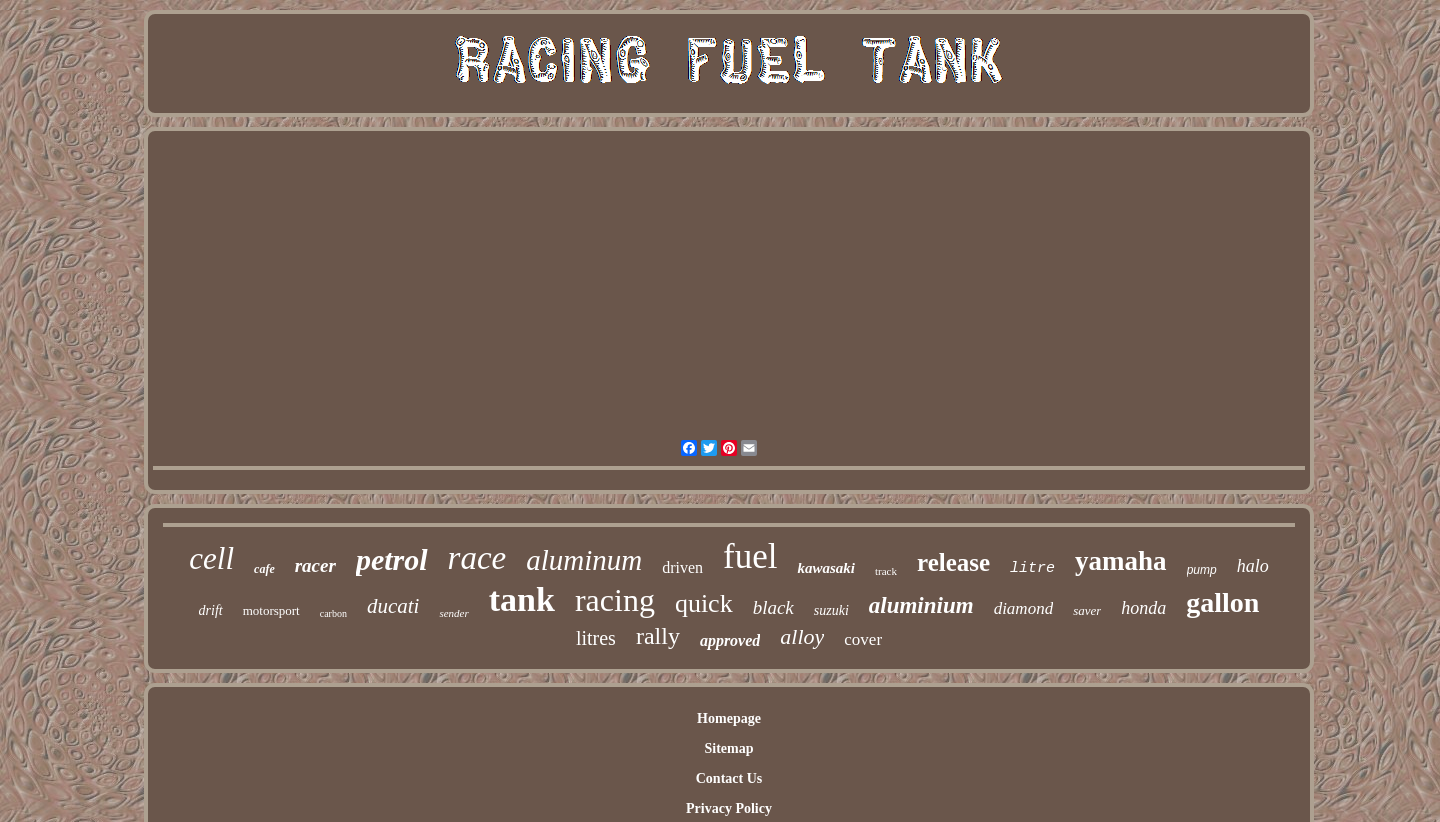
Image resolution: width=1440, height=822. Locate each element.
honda (1143, 608)
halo (1253, 566)
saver (1087, 610)
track (886, 571)
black (773, 607)
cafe (264, 569)
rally (658, 636)
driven (682, 567)
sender (453, 613)
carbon (333, 613)
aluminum (584, 560)
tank (522, 599)
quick (704, 603)
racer (315, 565)
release (953, 562)
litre (1032, 568)
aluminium (921, 605)
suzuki (831, 610)
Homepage (729, 718)
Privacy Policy (729, 808)
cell (211, 558)
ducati (393, 606)
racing (615, 600)
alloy (802, 636)
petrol (392, 559)
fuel (750, 556)
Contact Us (729, 778)
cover (863, 639)
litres (596, 638)
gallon (1222, 602)
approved (730, 640)
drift (211, 610)
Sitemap (728, 748)
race (477, 558)
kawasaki (826, 568)
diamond (1024, 608)
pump (1202, 570)
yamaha (1121, 561)
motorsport (271, 610)
